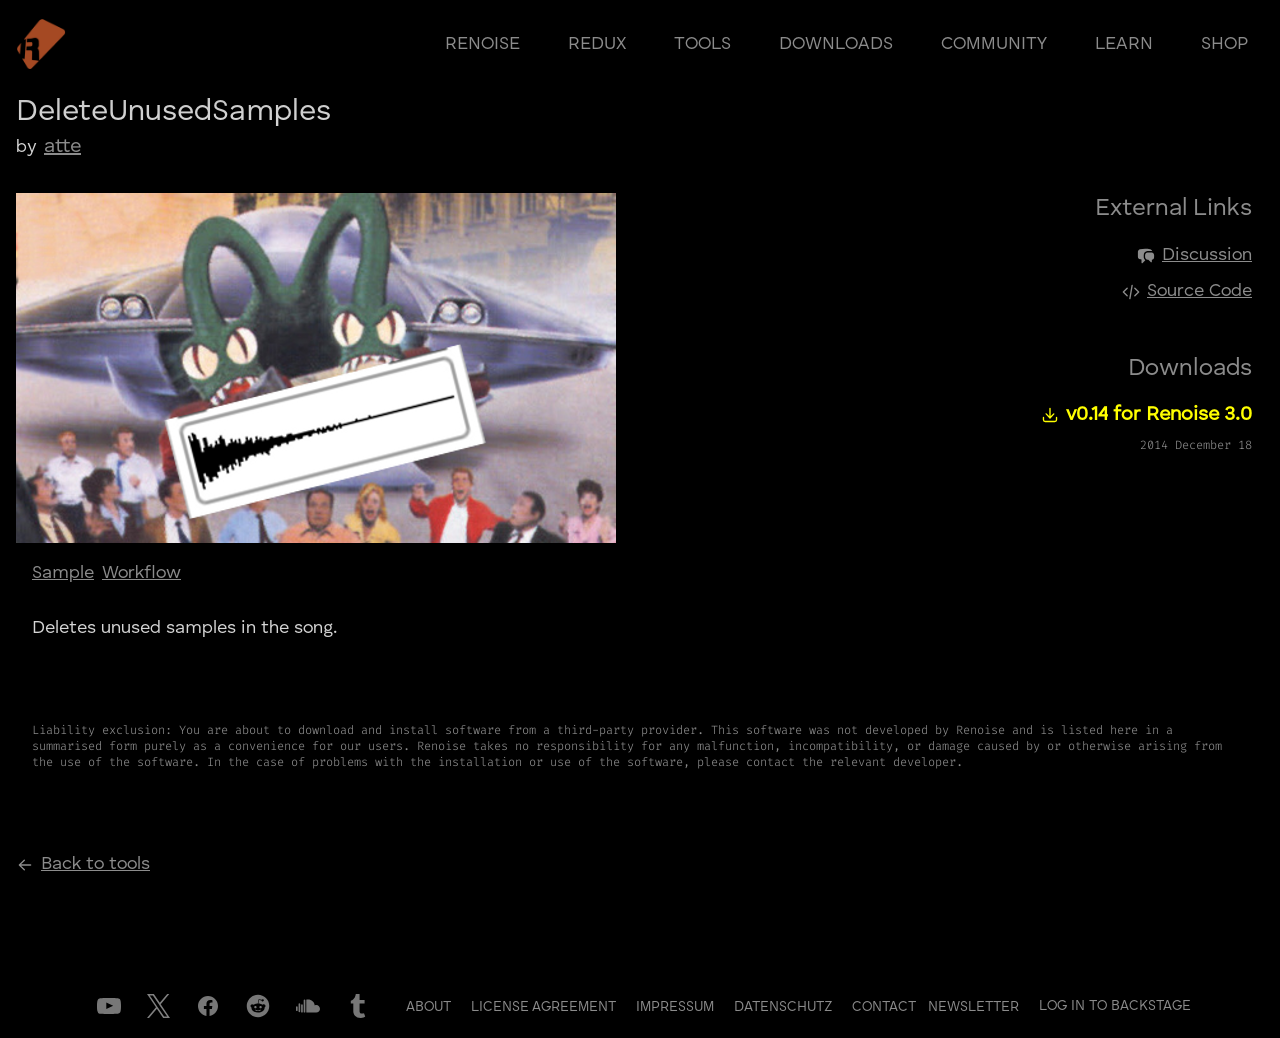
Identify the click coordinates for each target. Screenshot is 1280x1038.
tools (702, 44)
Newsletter (973, 1007)
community (994, 44)
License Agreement (545, 1007)
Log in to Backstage (1115, 1006)
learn (1124, 44)
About (430, 1007)
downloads (836, 44)
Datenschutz (785, 1007)
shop (1224, 44)
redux (597, 44)
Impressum (677, 1007)
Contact (886, 1007)
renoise (482, 44)
